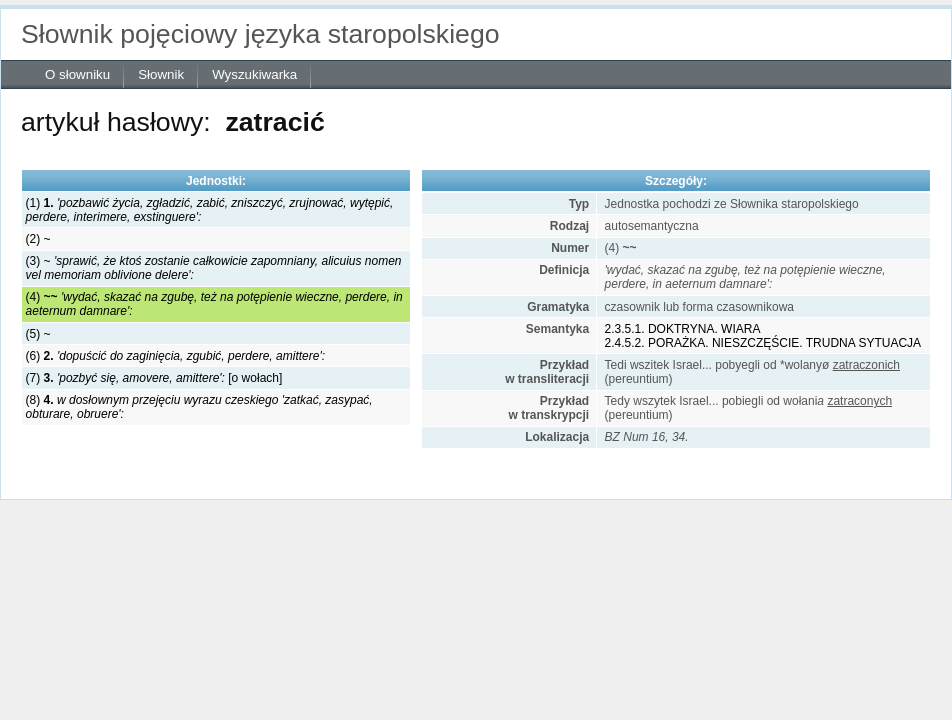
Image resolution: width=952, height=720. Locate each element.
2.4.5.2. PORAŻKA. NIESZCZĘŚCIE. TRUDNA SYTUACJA (763, 343)
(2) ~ (38, 239)
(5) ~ (38, 334)
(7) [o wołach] (154, 378)
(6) (175, 356)
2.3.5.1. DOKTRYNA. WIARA (683, 329)
